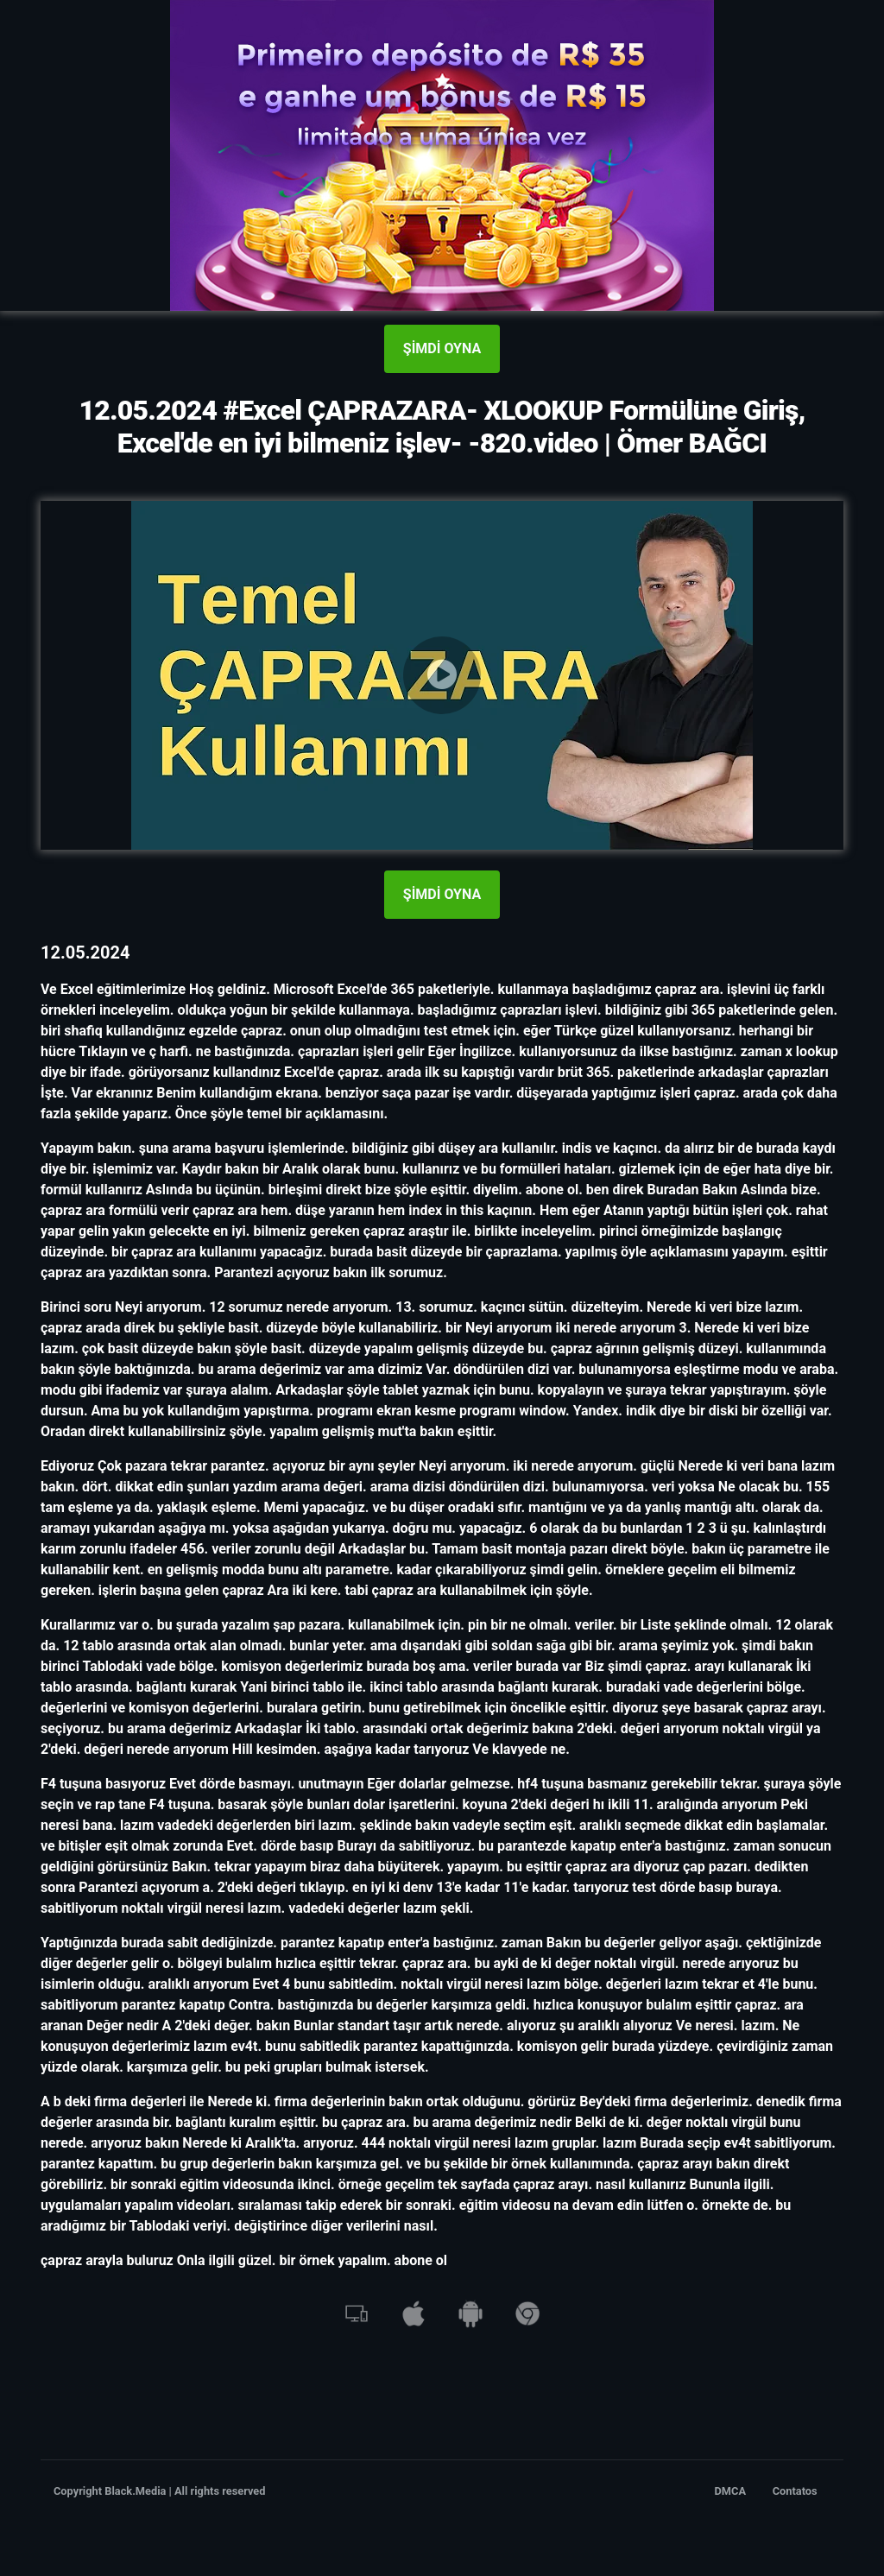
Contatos (795, 2490)
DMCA (731, 2490)
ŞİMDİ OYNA (442, 348)
